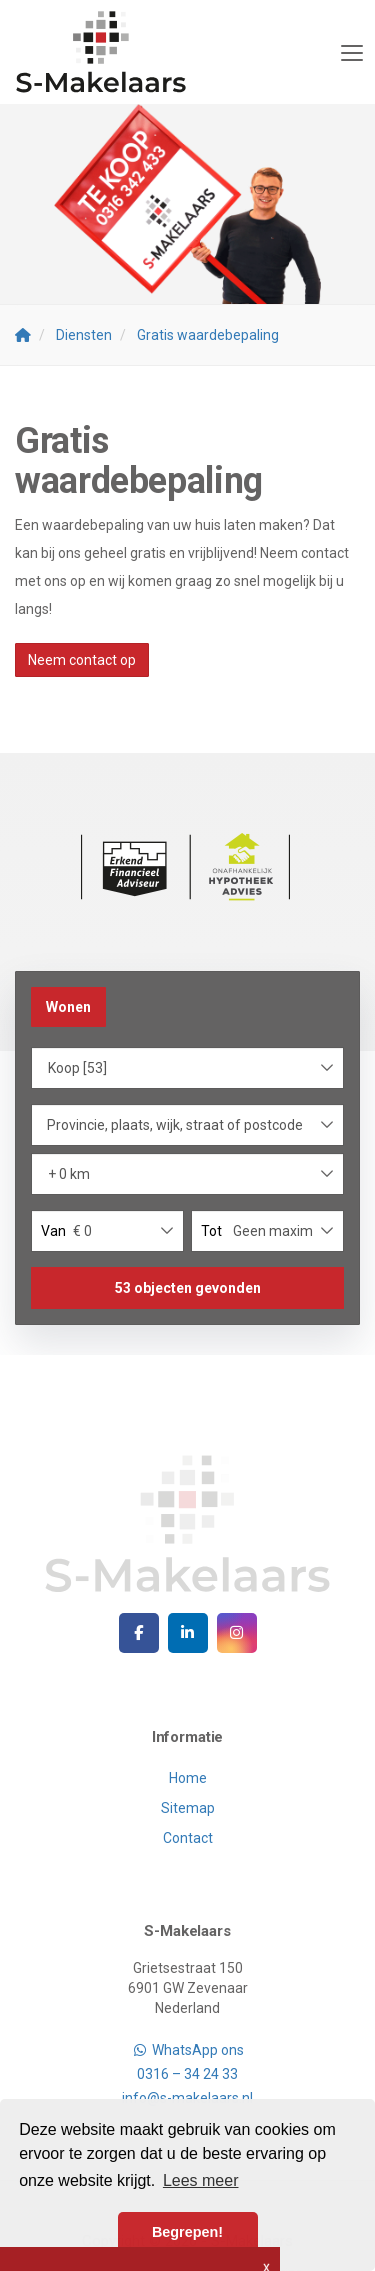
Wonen (68, 1007)
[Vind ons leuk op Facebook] (139, 1633)
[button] (187, 1288)
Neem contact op (82, 660)
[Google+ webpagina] (237, 1633)
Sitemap (188, 1808)
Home (188, 1778)
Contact (188, 1838)
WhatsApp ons (187, 2050)
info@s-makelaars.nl (187, 2098)
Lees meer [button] (201, 2180)
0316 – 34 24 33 (187, 2074)
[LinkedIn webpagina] (188, 1633)
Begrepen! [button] (187, 2232)
